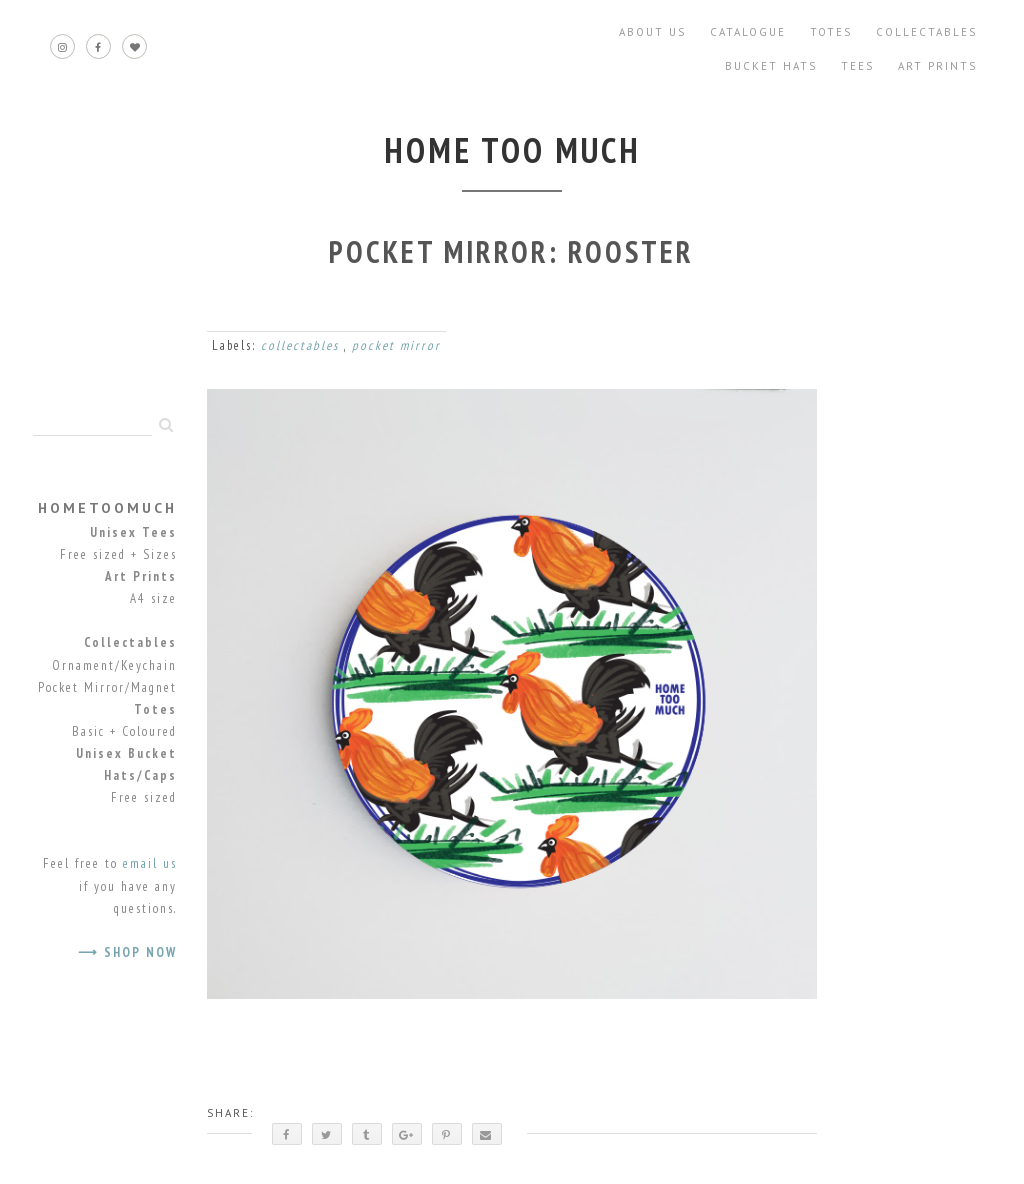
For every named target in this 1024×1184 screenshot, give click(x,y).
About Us (652, 32)
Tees (857, 66)
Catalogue (748, 32)
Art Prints (937, 66)
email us (150, 863)
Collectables (926, 32)
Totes (831, 32)
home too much (512, 150)
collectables (302, 345)
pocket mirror (396, 345)
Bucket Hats (771, 66)
